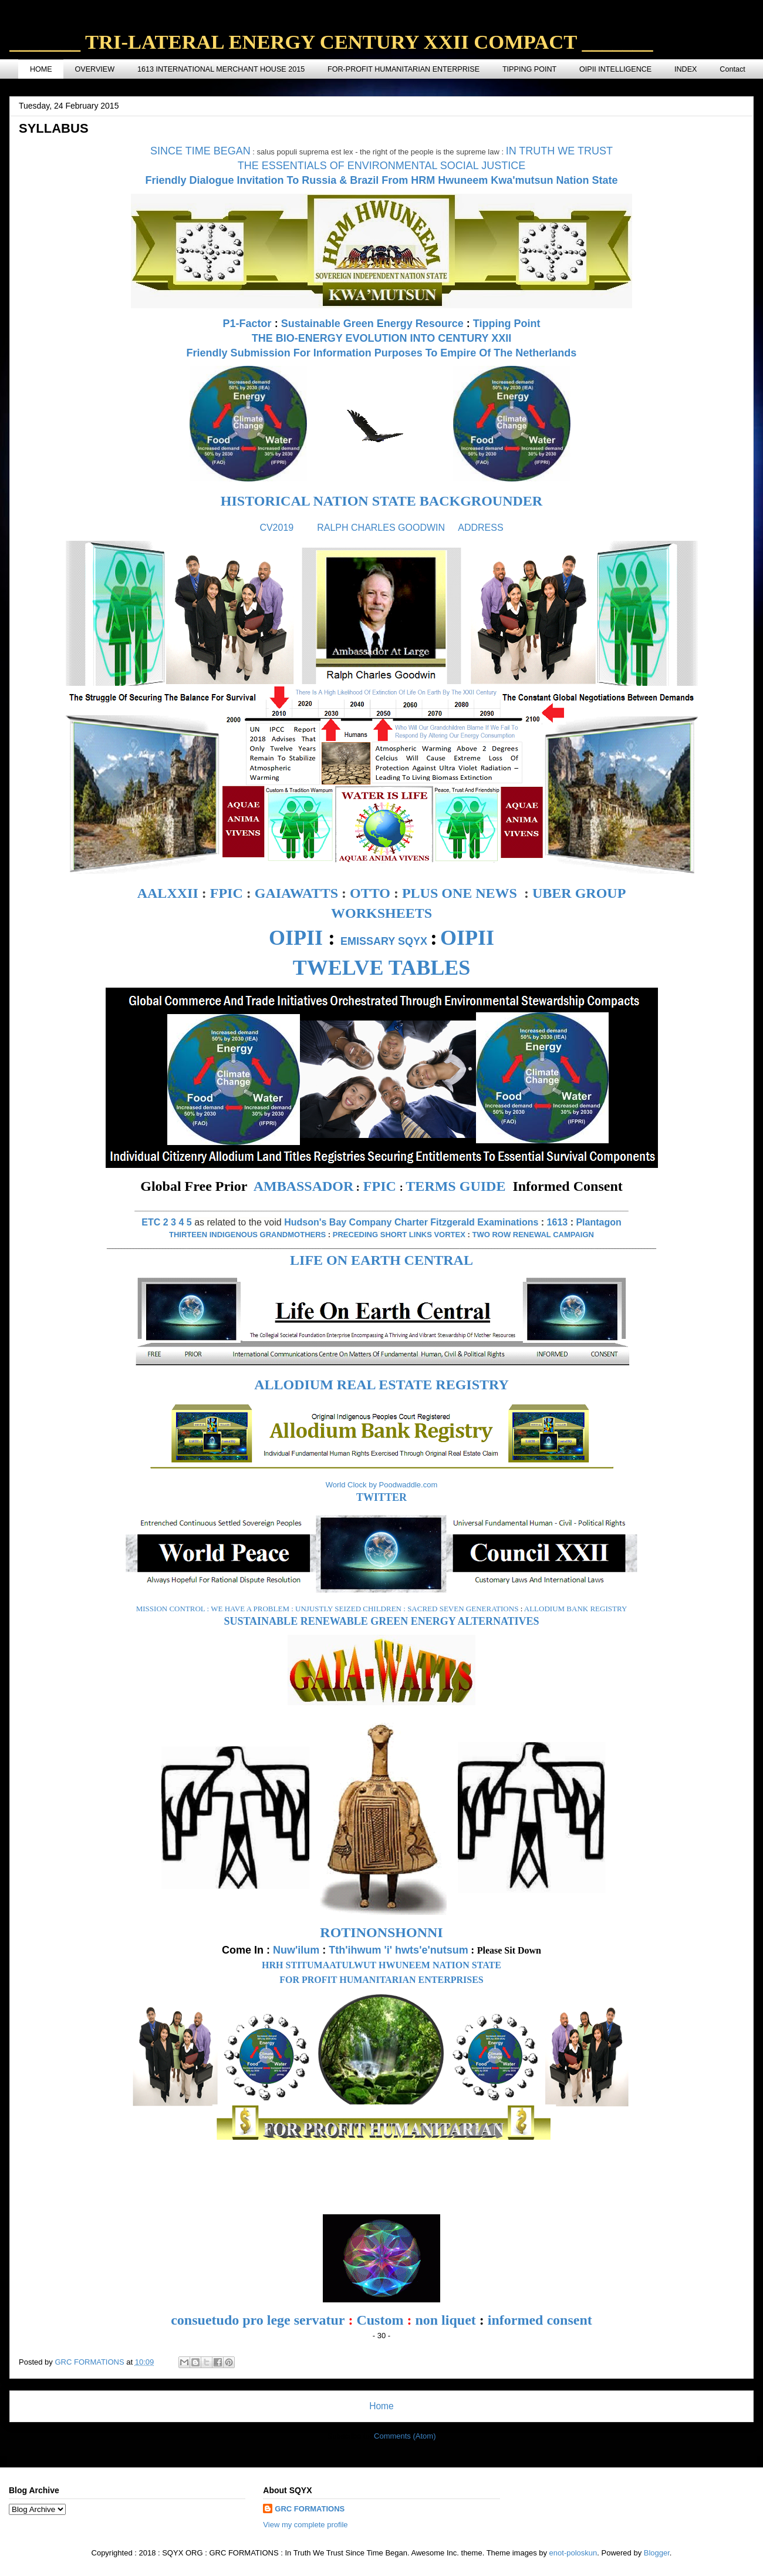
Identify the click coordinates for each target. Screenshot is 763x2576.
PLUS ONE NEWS (459, 893)
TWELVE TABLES (381, 967)
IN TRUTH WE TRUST (559, 151)
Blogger (657, 2552)
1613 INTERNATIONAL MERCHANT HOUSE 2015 (221, 69)
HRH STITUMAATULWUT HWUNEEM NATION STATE (381, 1965)
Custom (379, 2320)
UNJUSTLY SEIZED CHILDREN (348, 1608)
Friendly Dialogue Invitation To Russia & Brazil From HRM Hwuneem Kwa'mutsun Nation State (381, 180)
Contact (732, 69)
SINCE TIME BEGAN (200, 151)
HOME (41, 69)
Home (381, 2406)
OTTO (370, 893)
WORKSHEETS (381, 913)
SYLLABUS (54, 128)
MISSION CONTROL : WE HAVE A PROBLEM (212, 1608)
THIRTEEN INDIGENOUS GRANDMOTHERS (247, 1234)
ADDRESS (480, 528)
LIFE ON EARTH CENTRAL (381, 1260)
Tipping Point (507, 323)
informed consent (540, 2320)
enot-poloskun (573, 2552)
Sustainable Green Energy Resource (372, 323)
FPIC (226, 893)
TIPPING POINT (529, 69)
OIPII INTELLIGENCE (615, 69)
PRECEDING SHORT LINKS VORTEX (399, 1234)
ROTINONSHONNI (381, 1932)
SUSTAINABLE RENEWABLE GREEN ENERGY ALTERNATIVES (381, 1621)
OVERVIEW (94, 69)
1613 (557, 1222)
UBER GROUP (579, 893)
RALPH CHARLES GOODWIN (381, 528)
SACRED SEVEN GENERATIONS (462, 1608)
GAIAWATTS (296, 893)
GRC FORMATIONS (310, 2508)
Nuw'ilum (296, 1950)
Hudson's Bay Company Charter (356, 1222)
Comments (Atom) (404, 2436)
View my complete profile (305, 2524)
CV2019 (276, 528)
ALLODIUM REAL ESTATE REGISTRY (381, 1384)
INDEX (685, 69)
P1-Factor (247, 323)
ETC (150, 1222)
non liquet (445, 2320)
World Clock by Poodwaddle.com (382, 1484)
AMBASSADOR (304, 1186)
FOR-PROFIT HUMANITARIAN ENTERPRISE (404, 69)
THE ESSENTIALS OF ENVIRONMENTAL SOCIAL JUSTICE (381, 165)
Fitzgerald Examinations (484, 1222)
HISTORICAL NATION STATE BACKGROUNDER (381, 501)
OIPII (296, 937)
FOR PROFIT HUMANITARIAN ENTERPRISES (381, 1980)
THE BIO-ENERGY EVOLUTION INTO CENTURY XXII (381, 338)
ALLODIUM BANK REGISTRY (575, 1608)
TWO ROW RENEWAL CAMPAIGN (533, 1234)
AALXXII (167, 893)
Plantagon (598, 1222)
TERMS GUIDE (455, 1186)
